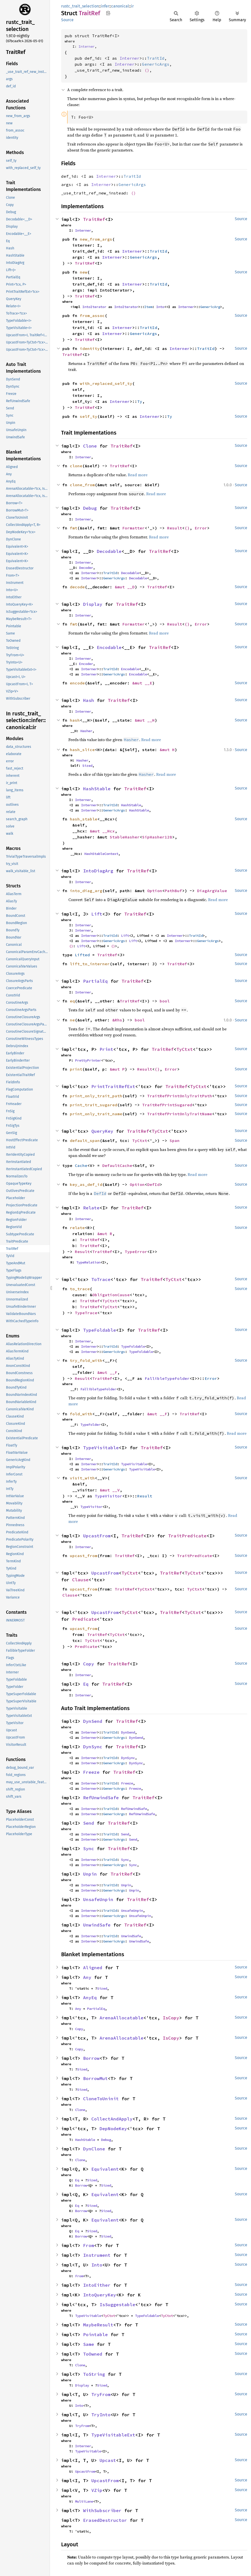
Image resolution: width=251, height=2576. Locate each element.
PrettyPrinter (88, 1060)
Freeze (91, 1772)
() (146, 70)
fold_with (81, 1413)
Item (148, 307)
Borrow (91, 2058)
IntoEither (97, 2285)
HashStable (97, 789)
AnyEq (90, 1997)
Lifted (82, 954)
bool (165, 1000)
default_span (85, 1140)
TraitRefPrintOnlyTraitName (179, 1113)
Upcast (108, 2460)
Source (67, 19)
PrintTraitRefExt (113, 1086)
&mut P (117, 1069)
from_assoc (92, 315)
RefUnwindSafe (101, 1797)
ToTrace (101, 1279)
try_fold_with (86, 1360)
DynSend (92, 1721)
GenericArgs (155, 64)
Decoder (86, 567)
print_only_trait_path (96, 1095)
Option (154, 890)
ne (72, 1019)
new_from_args (96, 239)
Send (88, 1823)
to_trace (80, 1288)
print (76, 1069)
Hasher (86, 731)
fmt (73, 527)
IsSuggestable (117, 2304)
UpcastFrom (97, 1536)
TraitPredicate (187, 1536)
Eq (86, 1684)
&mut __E (142, 682)
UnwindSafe (97, 1925)
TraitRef (94, 219)
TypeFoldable (99, 1330)
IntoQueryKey (99, 2295)
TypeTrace (86, 1312)
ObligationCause (111, 1294)
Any (87, 1977)
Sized (87, 765)
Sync (88, 1848)
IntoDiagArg (98, 871)
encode (77, 682)
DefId (153, 1184)
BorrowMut (95, 2078)
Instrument (97, 2255)
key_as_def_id (86, 1184)
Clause (80, 1580)
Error (201, 527)
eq (72, 1000)
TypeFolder (90, 1424)
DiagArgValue (212, 890)
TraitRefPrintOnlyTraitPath (179, 1095)
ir (132, 6)
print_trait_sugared (93, 1104)
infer (105, 6)
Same (88, 2344)
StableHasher (125, 836)
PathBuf (173, 890)
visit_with (82, 1477)
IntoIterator (94, 307)
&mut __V (110, 1489)
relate (77, 1227)
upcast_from (83, 1555)
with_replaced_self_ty (106, 383)
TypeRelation (88, 1262)
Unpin (90, 1874)
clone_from (82, 484)
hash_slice (82, 749)
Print (106, 1049)
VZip (96, 2490)
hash (75, 720)
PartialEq (95, 981)
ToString (94, 2374)
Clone (90, 446)
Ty (139, 401)
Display (92, 604)
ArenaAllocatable (121, 2018)
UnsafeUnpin (98, 1899)
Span (175, 1140)
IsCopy (171, 2018)
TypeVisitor (108, 1495)
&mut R (104, 1233)
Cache (81, 1165)
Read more (137, 475)
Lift (96, 914)
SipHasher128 (157, 836)
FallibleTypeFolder (167, 1378)
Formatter (133, 527)
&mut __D (125, 586)
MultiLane (84, 2501)
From (88, 2245)
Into (160, 307)
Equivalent (105, 2169)
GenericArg (210, 307)
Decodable (109, 551)
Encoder (86, 663)
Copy (88, 1664)
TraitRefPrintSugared (167, 1104)
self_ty (88, 416)
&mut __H (145, 720)
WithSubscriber (102, 2510)
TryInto (101, 2414)
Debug (90, 508)
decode (77, 586)
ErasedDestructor (105, 2520)
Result (174, 527)
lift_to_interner (90, 963)
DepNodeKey (113, 2128)
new (83, 272)
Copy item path (108, 13)
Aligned (92, 1967)
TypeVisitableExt (113, 2435)
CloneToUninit (101, 2098)
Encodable (109, 647)
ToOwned (92, 2354)
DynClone (94, 2149)
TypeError (136, 1251)
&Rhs (117, 1019)
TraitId (155, 58)
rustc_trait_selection (80, 6)
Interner (87, 46)
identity (90, 348)
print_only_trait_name (96, 1113)
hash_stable (83, 818)
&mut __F (107, 1372)
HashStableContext (101, 853)
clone (76, 465)
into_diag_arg (86, 890)
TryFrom (101, 2394)
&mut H (167, 749)
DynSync (92, 1747)
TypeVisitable (101, 1447)
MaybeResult (98, 2325)
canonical (120, 6)
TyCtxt (184, 1049)
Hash (88, 700)
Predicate (84, 1619)
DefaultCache (117, 1165)
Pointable (95, 2334)
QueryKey (102, 1131)
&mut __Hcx (102, 830)
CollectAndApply (111, 2119)
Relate (91, 1208)
